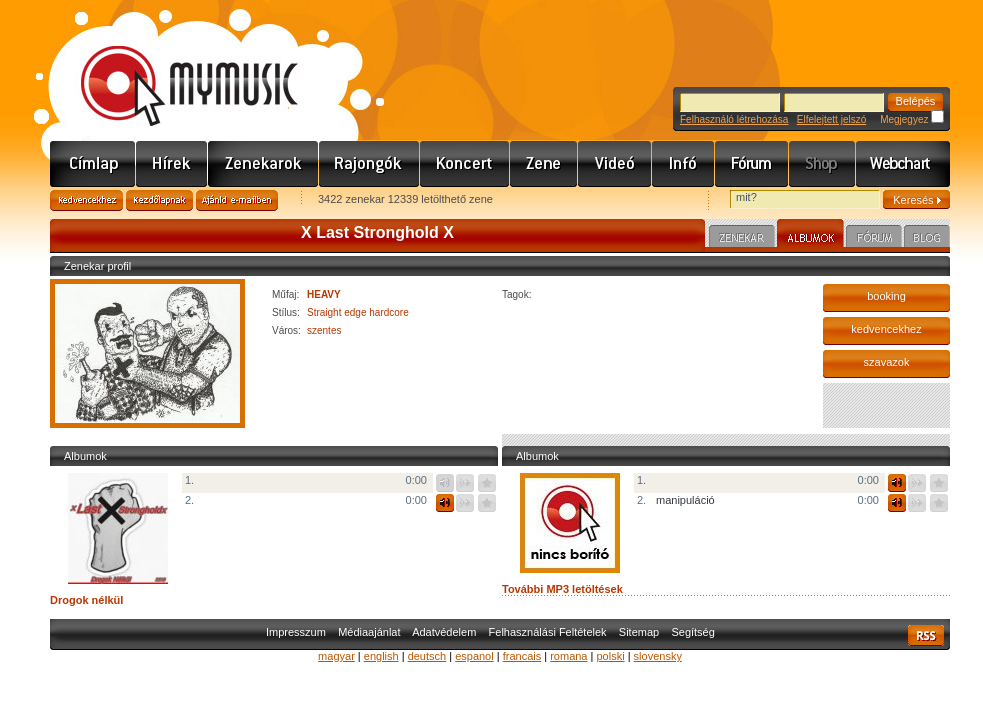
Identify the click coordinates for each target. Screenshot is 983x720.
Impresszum (296, 632)
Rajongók (369, 164)
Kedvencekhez (86, 200)
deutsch (427, 656)
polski (610, 656)
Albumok (810, 236)
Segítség (692, 632)
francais (522, 656)
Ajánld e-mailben (237, 200)
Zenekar (742, 239)
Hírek (172, 164)
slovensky (658, 656)
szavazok (887, 362)
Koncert (465, 164)
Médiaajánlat (369, 632)
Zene (544, 164)
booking (886, 296)
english (381, 656)
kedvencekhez (886, 329)
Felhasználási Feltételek (548, 632)
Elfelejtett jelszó (831, 119)
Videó (615, 164)
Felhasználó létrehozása (734, 119)
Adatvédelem (444, 632)
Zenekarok (263, 164)
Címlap (93, 164)
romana (568, 656)
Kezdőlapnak (159, 200)
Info (683, 164)
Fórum (752, 164)
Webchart (903, 164)
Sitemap (639, 632)
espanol (474, 656)
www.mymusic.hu (172, 65)
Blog (927, 239)
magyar (336, 656)
